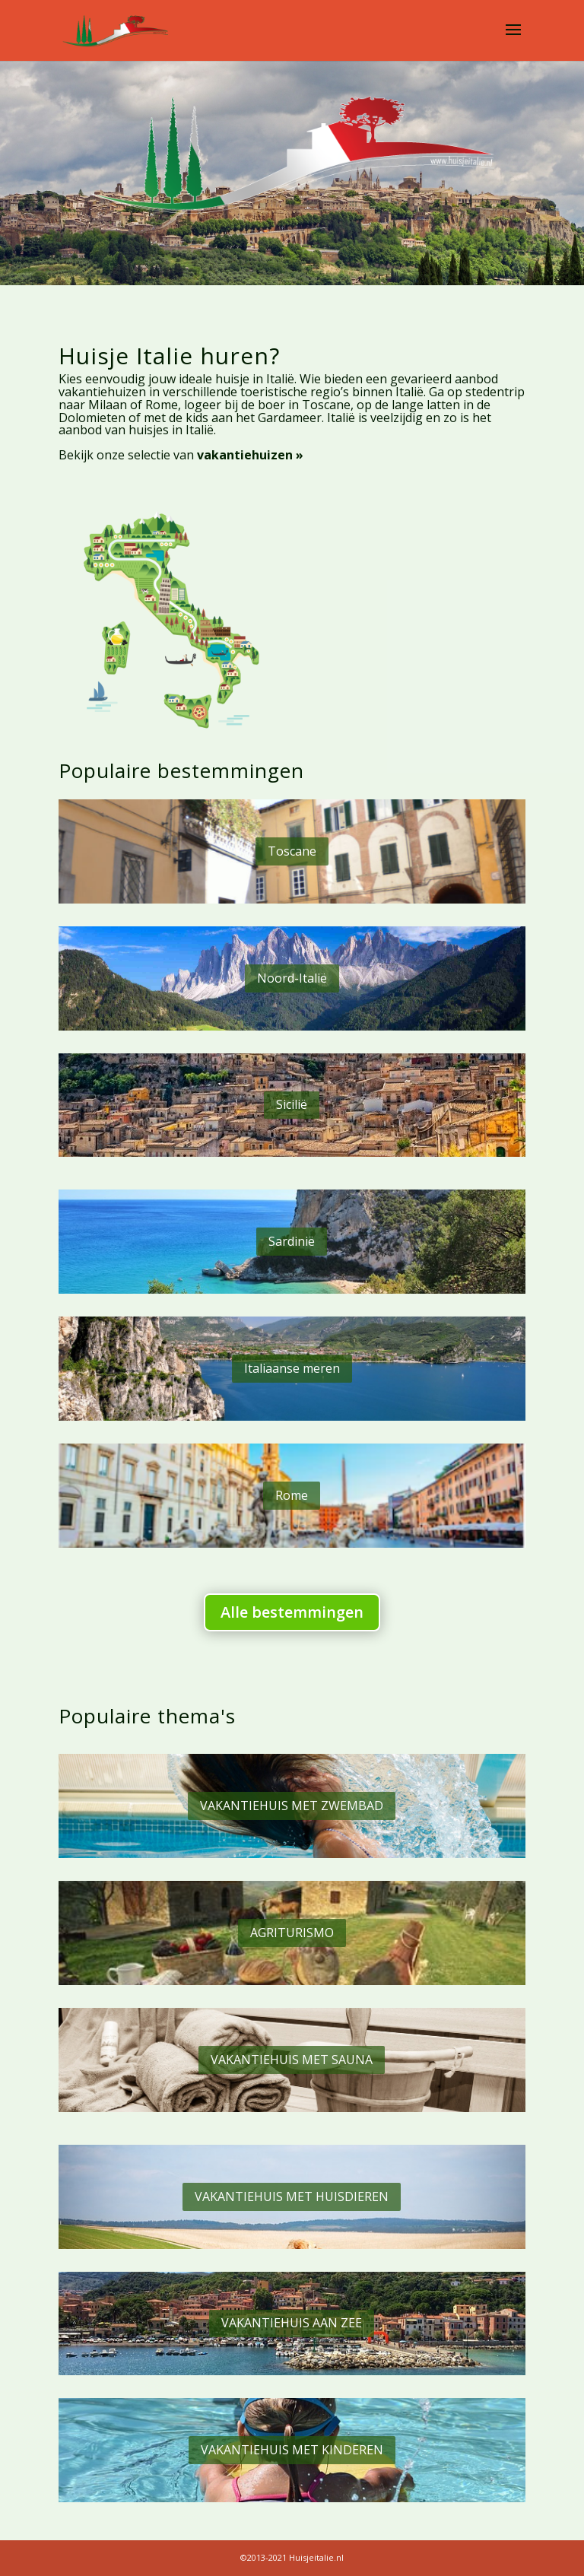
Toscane (292, 851)
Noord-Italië (292, 978)
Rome (291, 1495)
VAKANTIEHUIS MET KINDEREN (292, 2449)
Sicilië (291, 1104)
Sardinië (291, 1241)
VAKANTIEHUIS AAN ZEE (291, 2322)
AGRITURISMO (292, 1932)
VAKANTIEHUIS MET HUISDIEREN (292, 2196)
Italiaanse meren (292, 1368)
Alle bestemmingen (292, 1612)
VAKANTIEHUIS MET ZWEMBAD (291, 1805)
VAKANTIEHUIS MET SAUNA (292, 2059)
